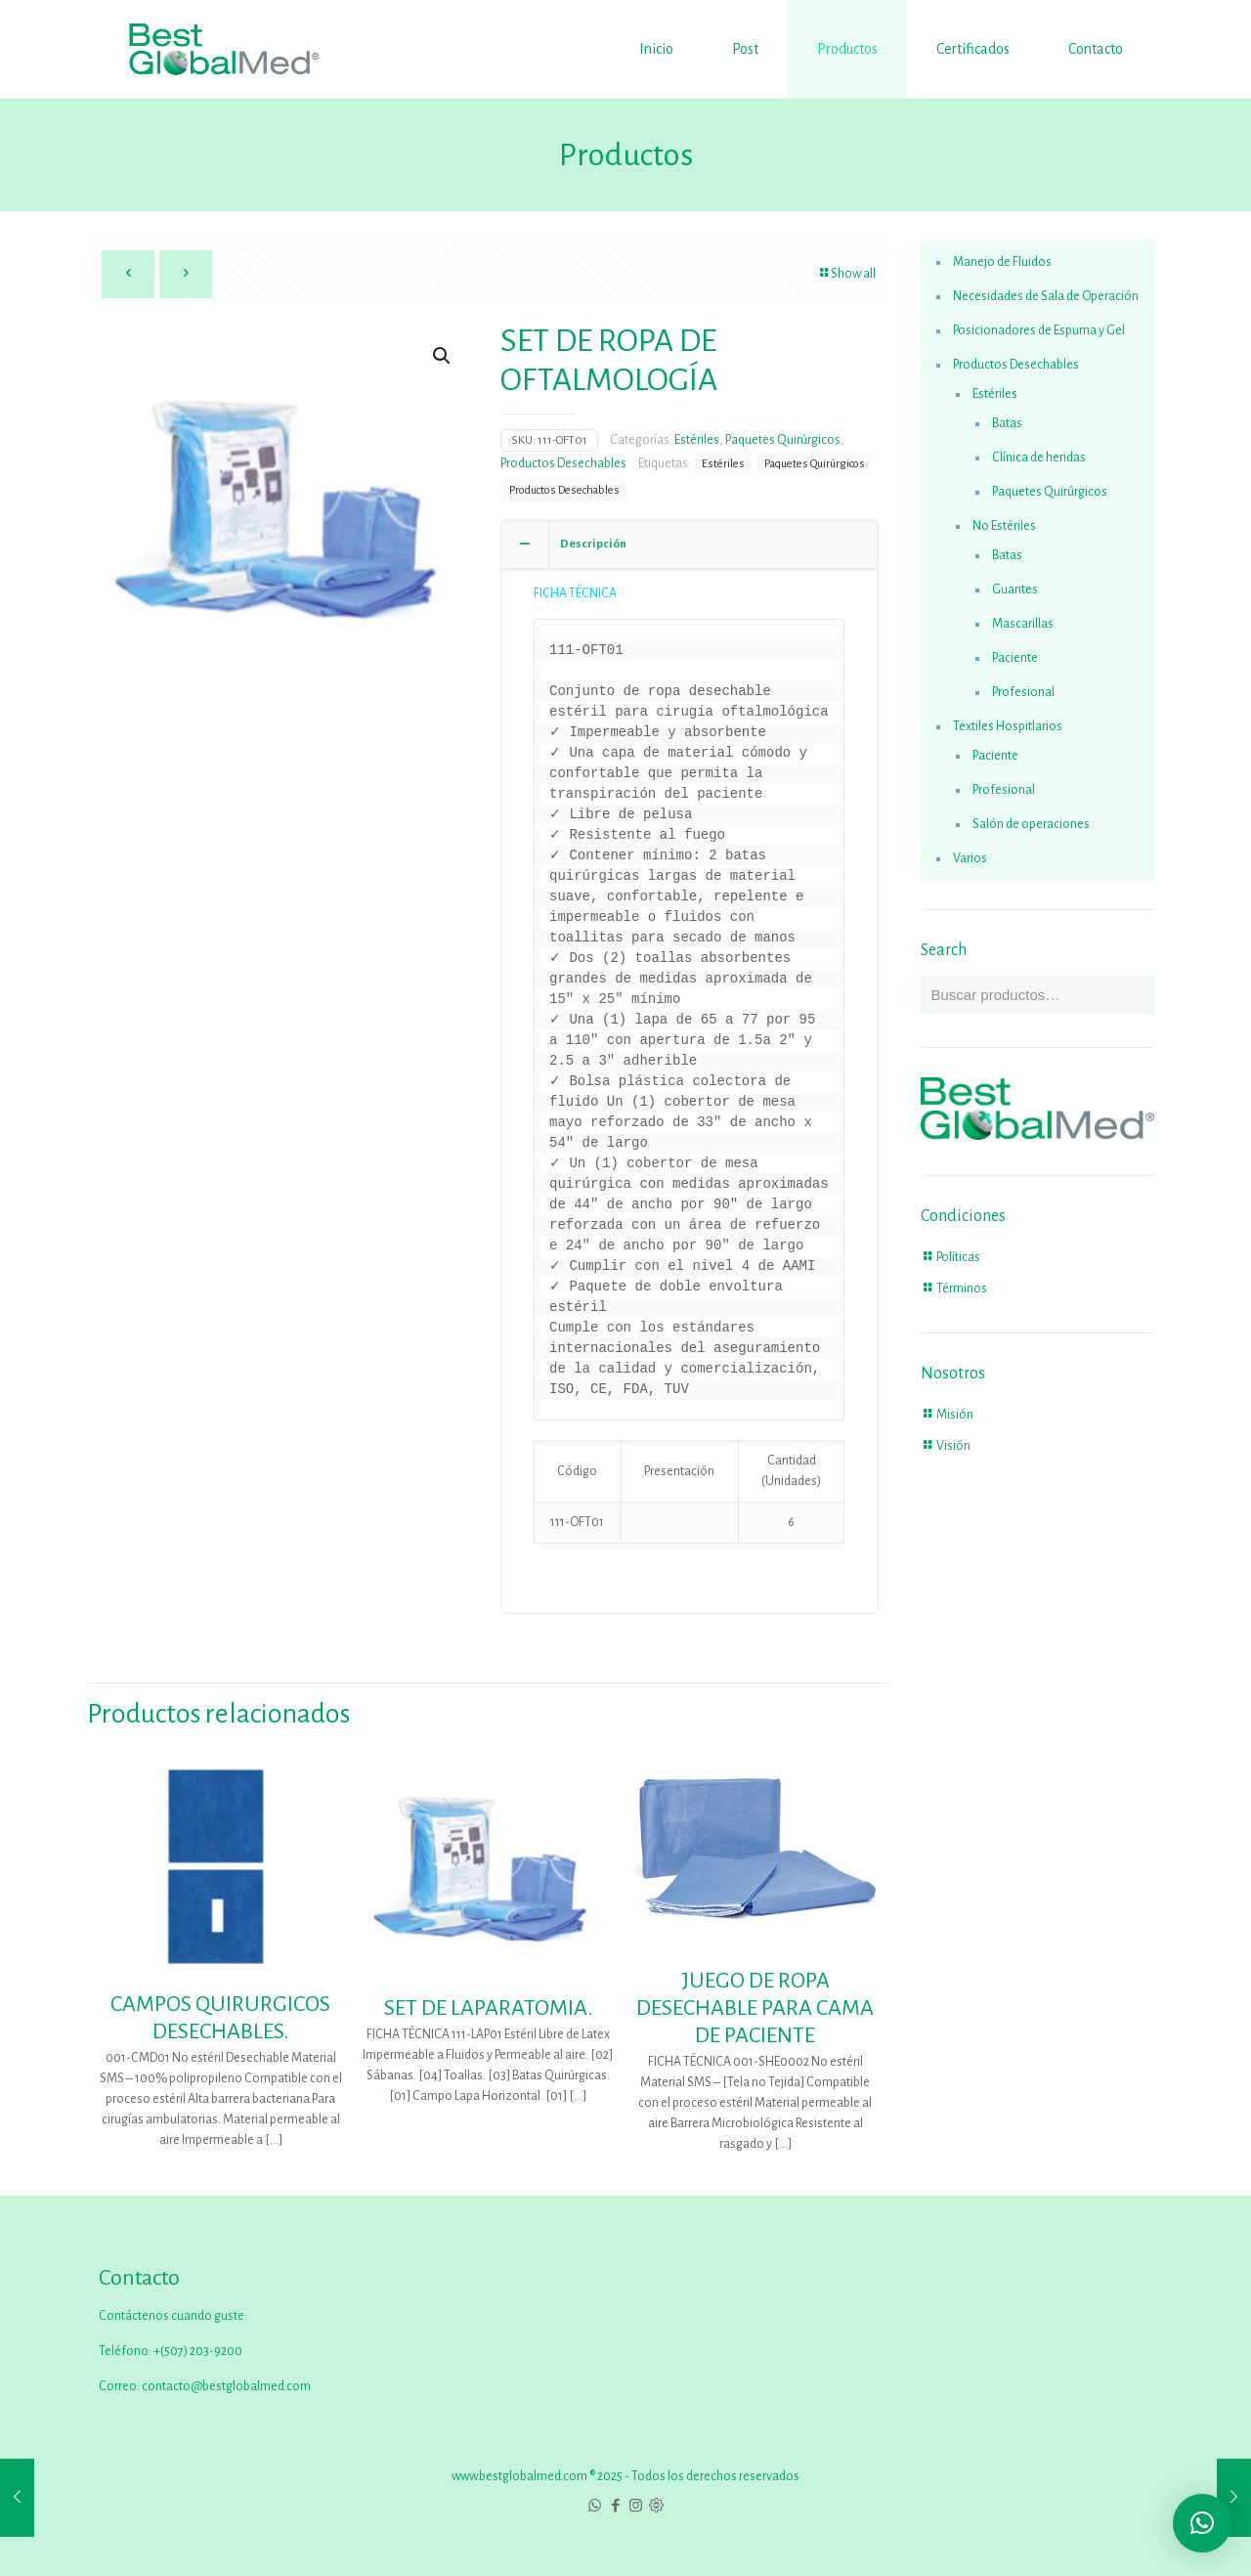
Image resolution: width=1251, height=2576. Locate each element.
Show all (846, 274)
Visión (953, 1446)
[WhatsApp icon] (594, 2506)
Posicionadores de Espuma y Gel (1039, 330)
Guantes (1015, 589)
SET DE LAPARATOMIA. (488, 2008)
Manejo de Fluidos (1002, 262)
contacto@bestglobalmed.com (226, 2386)
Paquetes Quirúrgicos (783, 440)
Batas (1007, 423)
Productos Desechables (563, 463)
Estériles (696, 440)
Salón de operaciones (1031, 824)
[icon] (656, 2506)
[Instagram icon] (635, 2506)
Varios (970, 858)
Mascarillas (1023, 624)
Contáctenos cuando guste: (173, 2316)
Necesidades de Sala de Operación (1046, 296)
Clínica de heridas (1039, 457)
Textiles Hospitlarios (1007, 726)
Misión (954, 1414)
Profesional (1023, 692)
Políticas (958, 1257)
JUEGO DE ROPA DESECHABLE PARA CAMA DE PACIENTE (755, 2008)
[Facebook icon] (615, 2506)
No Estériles (1004, 526)
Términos (961, 1288)
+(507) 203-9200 (196, 2351)
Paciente (1015, 658)
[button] (442, 355)
